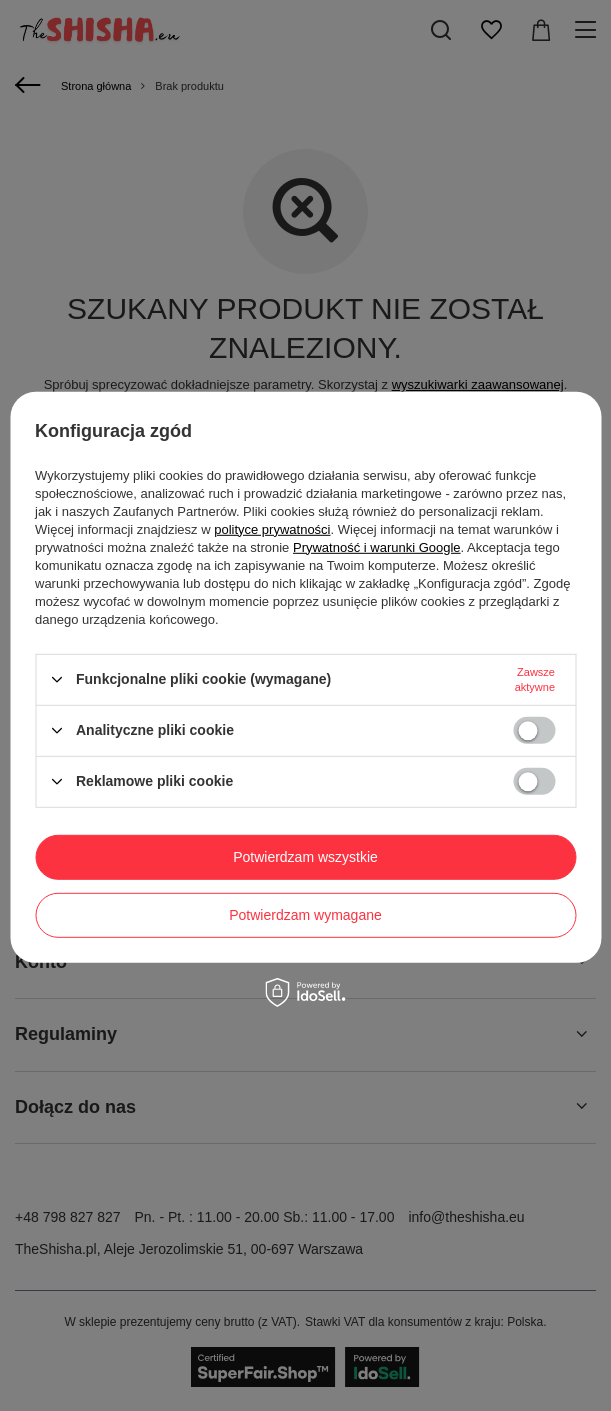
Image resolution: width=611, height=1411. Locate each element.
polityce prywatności (272, 528)
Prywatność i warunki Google (377, 546)
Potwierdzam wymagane (305, 915)
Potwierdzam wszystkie (305, 857)
